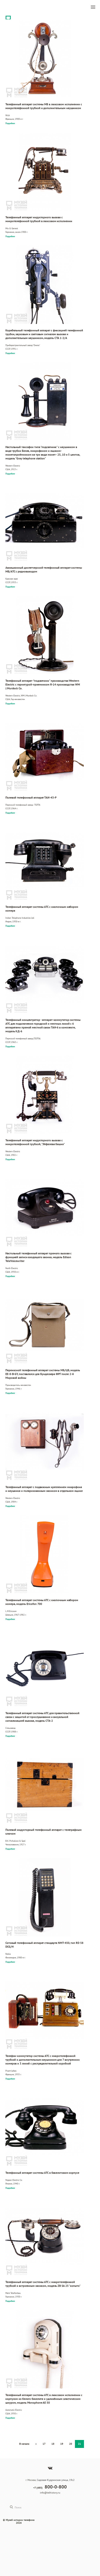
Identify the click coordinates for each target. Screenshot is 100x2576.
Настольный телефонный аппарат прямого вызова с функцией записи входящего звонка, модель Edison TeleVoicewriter (38, 1257)
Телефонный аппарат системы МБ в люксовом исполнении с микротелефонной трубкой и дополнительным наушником (43, 106)
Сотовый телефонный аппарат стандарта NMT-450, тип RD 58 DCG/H (44, 1945)
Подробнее (10, 123)
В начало (24, 2443)
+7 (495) (50, 2487)
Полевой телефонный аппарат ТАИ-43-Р (30, 797)
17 (44, 2443)
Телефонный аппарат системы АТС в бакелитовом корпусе (42, 2173)
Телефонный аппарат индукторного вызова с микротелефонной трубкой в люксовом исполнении (38, 219)
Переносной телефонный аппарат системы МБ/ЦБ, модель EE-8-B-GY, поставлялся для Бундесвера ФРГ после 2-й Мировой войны (42, 1374)
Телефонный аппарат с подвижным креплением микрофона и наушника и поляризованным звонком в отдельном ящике (44, 1489)
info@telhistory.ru (50, 2492)
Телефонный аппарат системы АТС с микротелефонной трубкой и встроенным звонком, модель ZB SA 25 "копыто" (43, 2284)
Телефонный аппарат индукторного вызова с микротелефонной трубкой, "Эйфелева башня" (35, 1142)
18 (52, 2443)
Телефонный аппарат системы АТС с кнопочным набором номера (41, 909)
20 (70, 2443)
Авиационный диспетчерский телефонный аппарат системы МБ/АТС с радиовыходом (43, 569)
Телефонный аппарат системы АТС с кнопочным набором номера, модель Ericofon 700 (41, 1602)
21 (79, 2443)
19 (61, 2443)
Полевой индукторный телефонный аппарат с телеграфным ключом (43, 1832)
